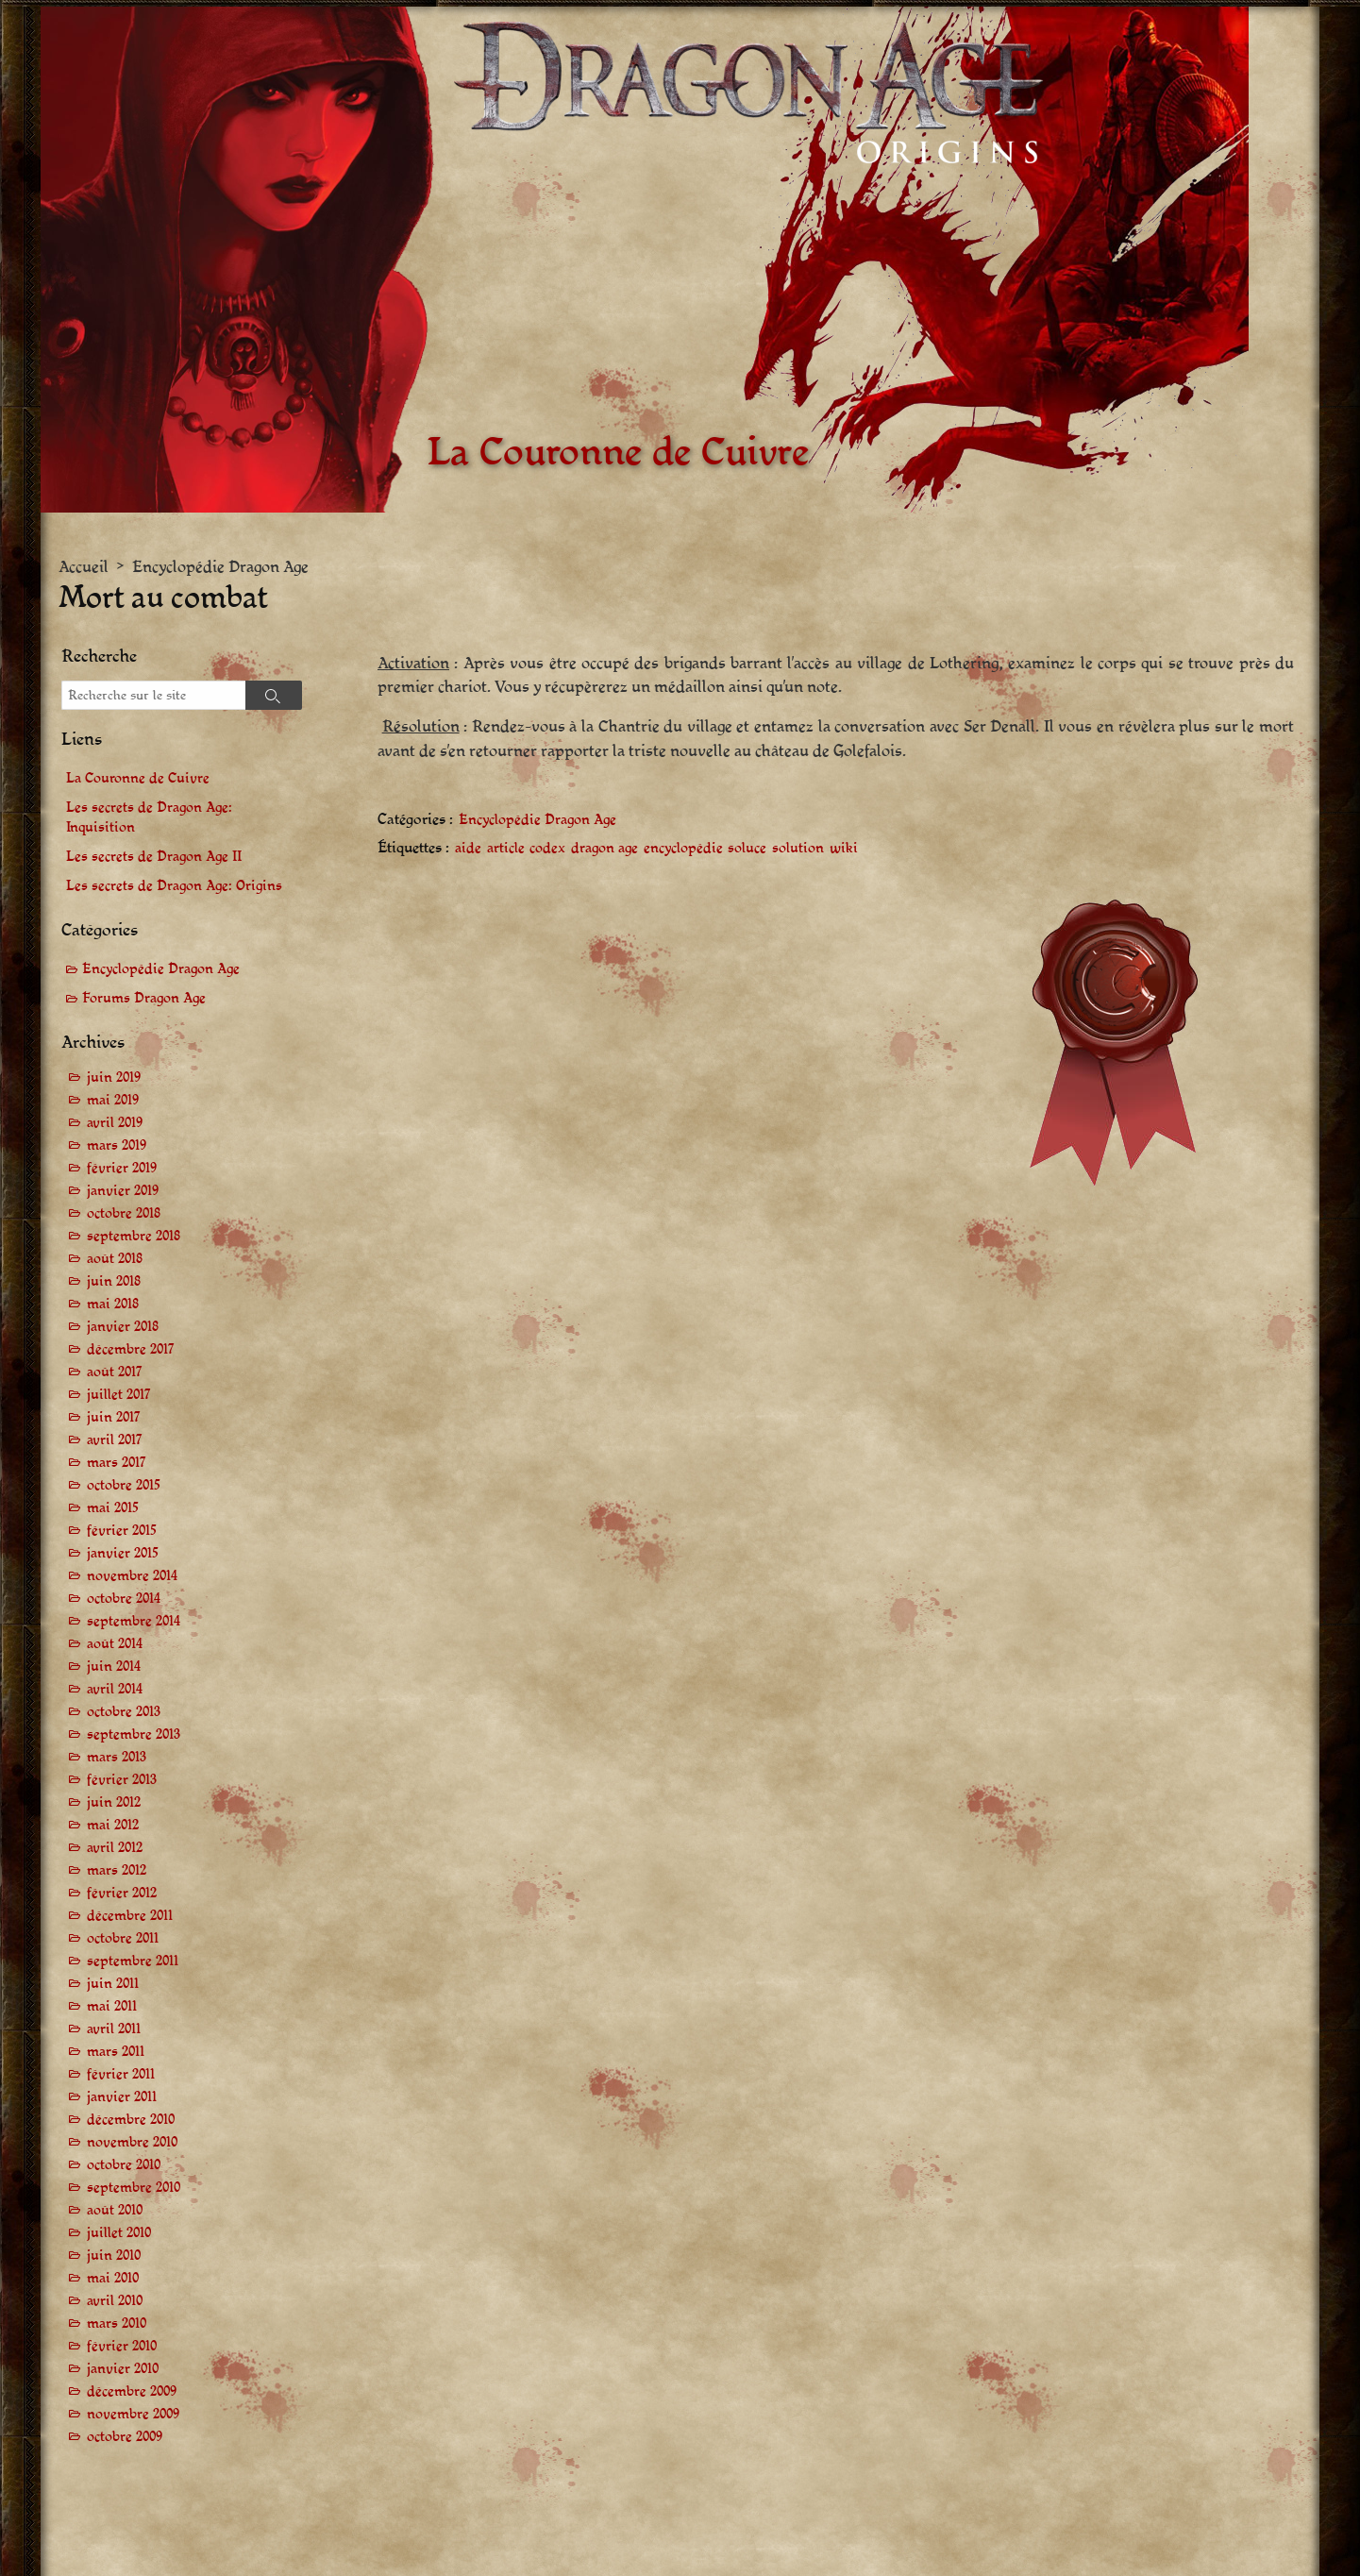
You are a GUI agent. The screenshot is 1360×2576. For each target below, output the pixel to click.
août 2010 (115, 2210)
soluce (747, 849)
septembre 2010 (133, 2188)
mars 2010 (116, 2323)
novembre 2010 (132, 2142)
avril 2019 (115, 1123)
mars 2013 (116, 1757)
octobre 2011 (123, 1938)
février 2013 (122, 1780)
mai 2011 (112, 2006)
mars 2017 (116, 1463)
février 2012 (122, 1893)
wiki (844, 849)
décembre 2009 (131, 2391)
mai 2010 (113, 2278)
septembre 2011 (132, 1961)
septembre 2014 (133, 1621)
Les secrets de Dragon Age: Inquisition (149, 817)
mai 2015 (113, 1508)
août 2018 (115, 1259)
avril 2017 (115, 1440)
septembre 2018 (133, 1236)
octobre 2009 (124, 2437)
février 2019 (122, 1168)
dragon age (604, 849)
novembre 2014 (132, 1576)
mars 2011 (115, 2052)
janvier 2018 (123, 1327)
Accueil (84, 567)
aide (468, 849)
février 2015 (122, 1531)
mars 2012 (116, 1870)
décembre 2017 (131, 1349)
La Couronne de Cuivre (138, 778)
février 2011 (121, 2074)
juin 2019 (114, 1077)
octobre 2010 (123, 2165)
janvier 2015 (123, 1553)
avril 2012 (115, 1848)
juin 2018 (114, 1281)
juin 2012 (114, 1802)
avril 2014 (115, 1689)
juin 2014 (114, 1666)
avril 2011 (114, 2029)
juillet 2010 (119, 2233)
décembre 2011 (130, 1916)
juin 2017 (114, 1417)
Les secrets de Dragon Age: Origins (174, 886)
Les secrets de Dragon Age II (154, 857)
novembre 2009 (133, 2414)
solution (798, 849)
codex (547, 849)
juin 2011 (113, 1984)
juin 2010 (114, 2256)
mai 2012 (113, 1825)
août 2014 (115, 1644)
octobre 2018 (123, 1213)
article (506, 849)
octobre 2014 (123, 1599)
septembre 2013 (133, 1734)
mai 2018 (113, 1304)
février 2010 (122, 2346)
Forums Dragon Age (144, 998)
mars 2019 (116, 1145)
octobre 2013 (123, 1712)
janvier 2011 (122, 2097)
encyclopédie (683, 849)
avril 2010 (115, 2301)
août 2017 (115, 1372)
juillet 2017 (119, 1395)
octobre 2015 (123, 1485)
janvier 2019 (123, 1191)
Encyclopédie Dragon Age (220, 567)
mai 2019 (113, 1100)
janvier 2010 (123, 2369)
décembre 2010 (131, 2120)
